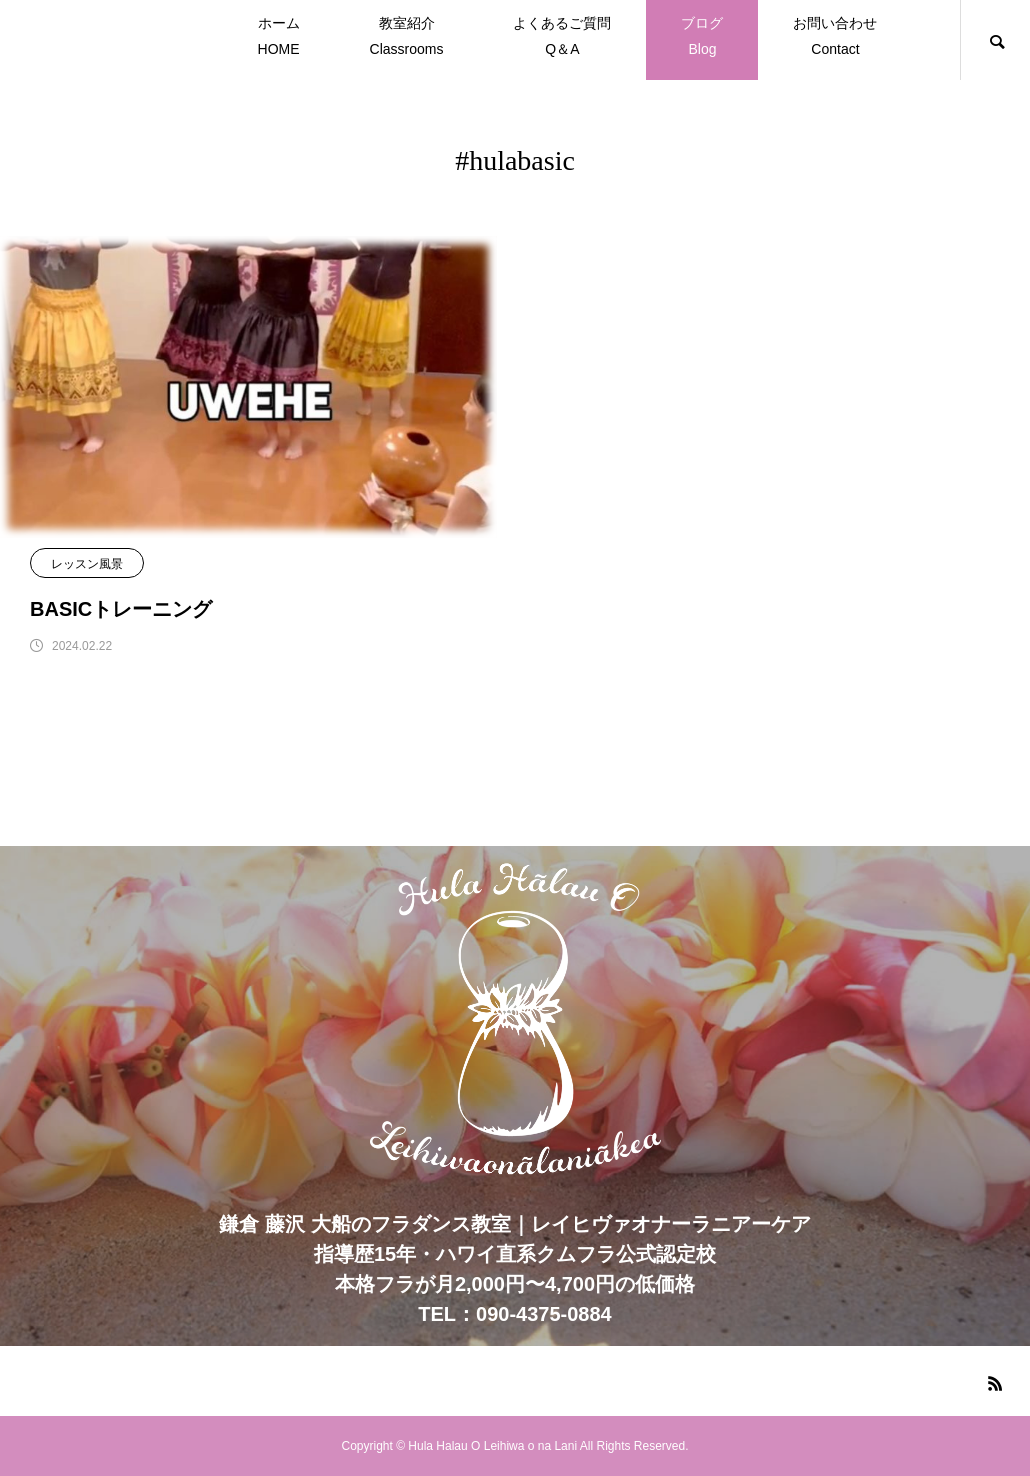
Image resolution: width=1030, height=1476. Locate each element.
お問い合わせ (835, 38)
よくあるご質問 (562, 38)
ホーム (279, 38)
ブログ (702, 38)
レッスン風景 (87, 564)
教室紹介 (407, 38)
